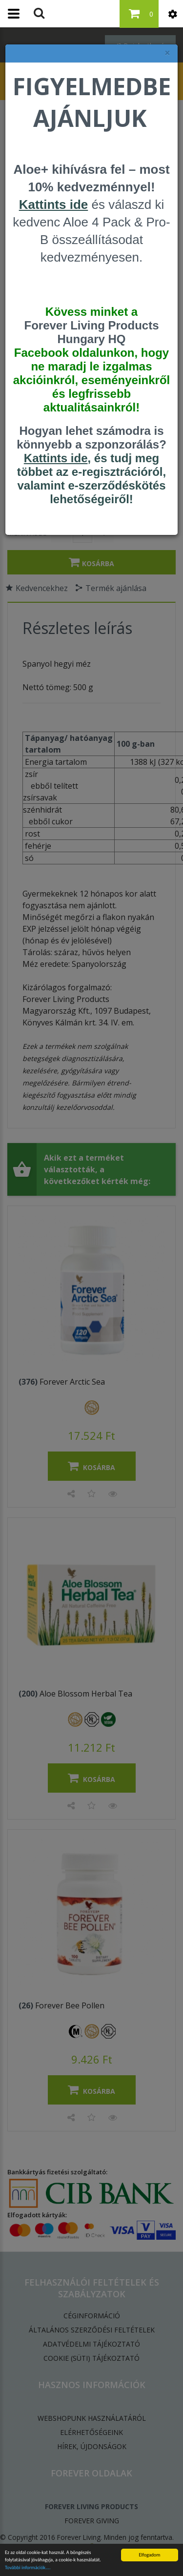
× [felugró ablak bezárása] (167, 53)
